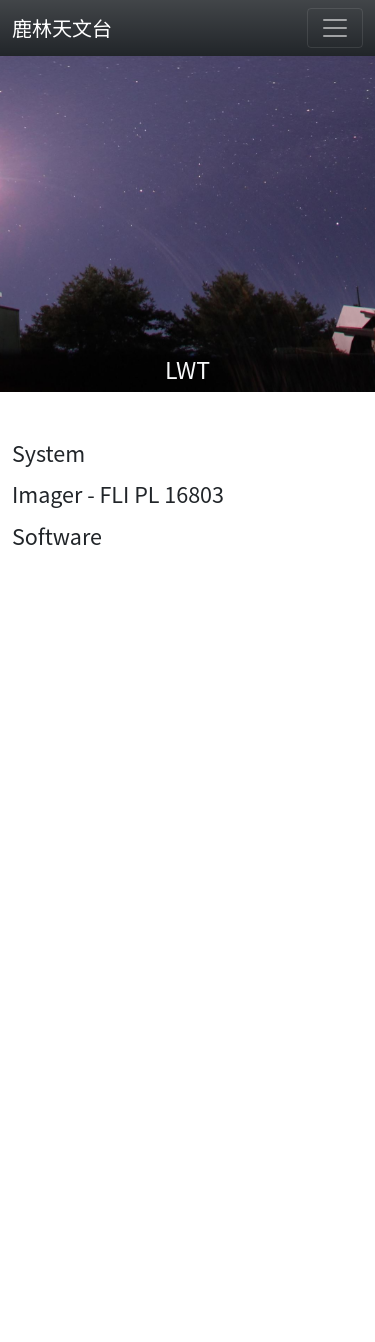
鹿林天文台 (62, 27)
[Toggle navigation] (335, 28)
